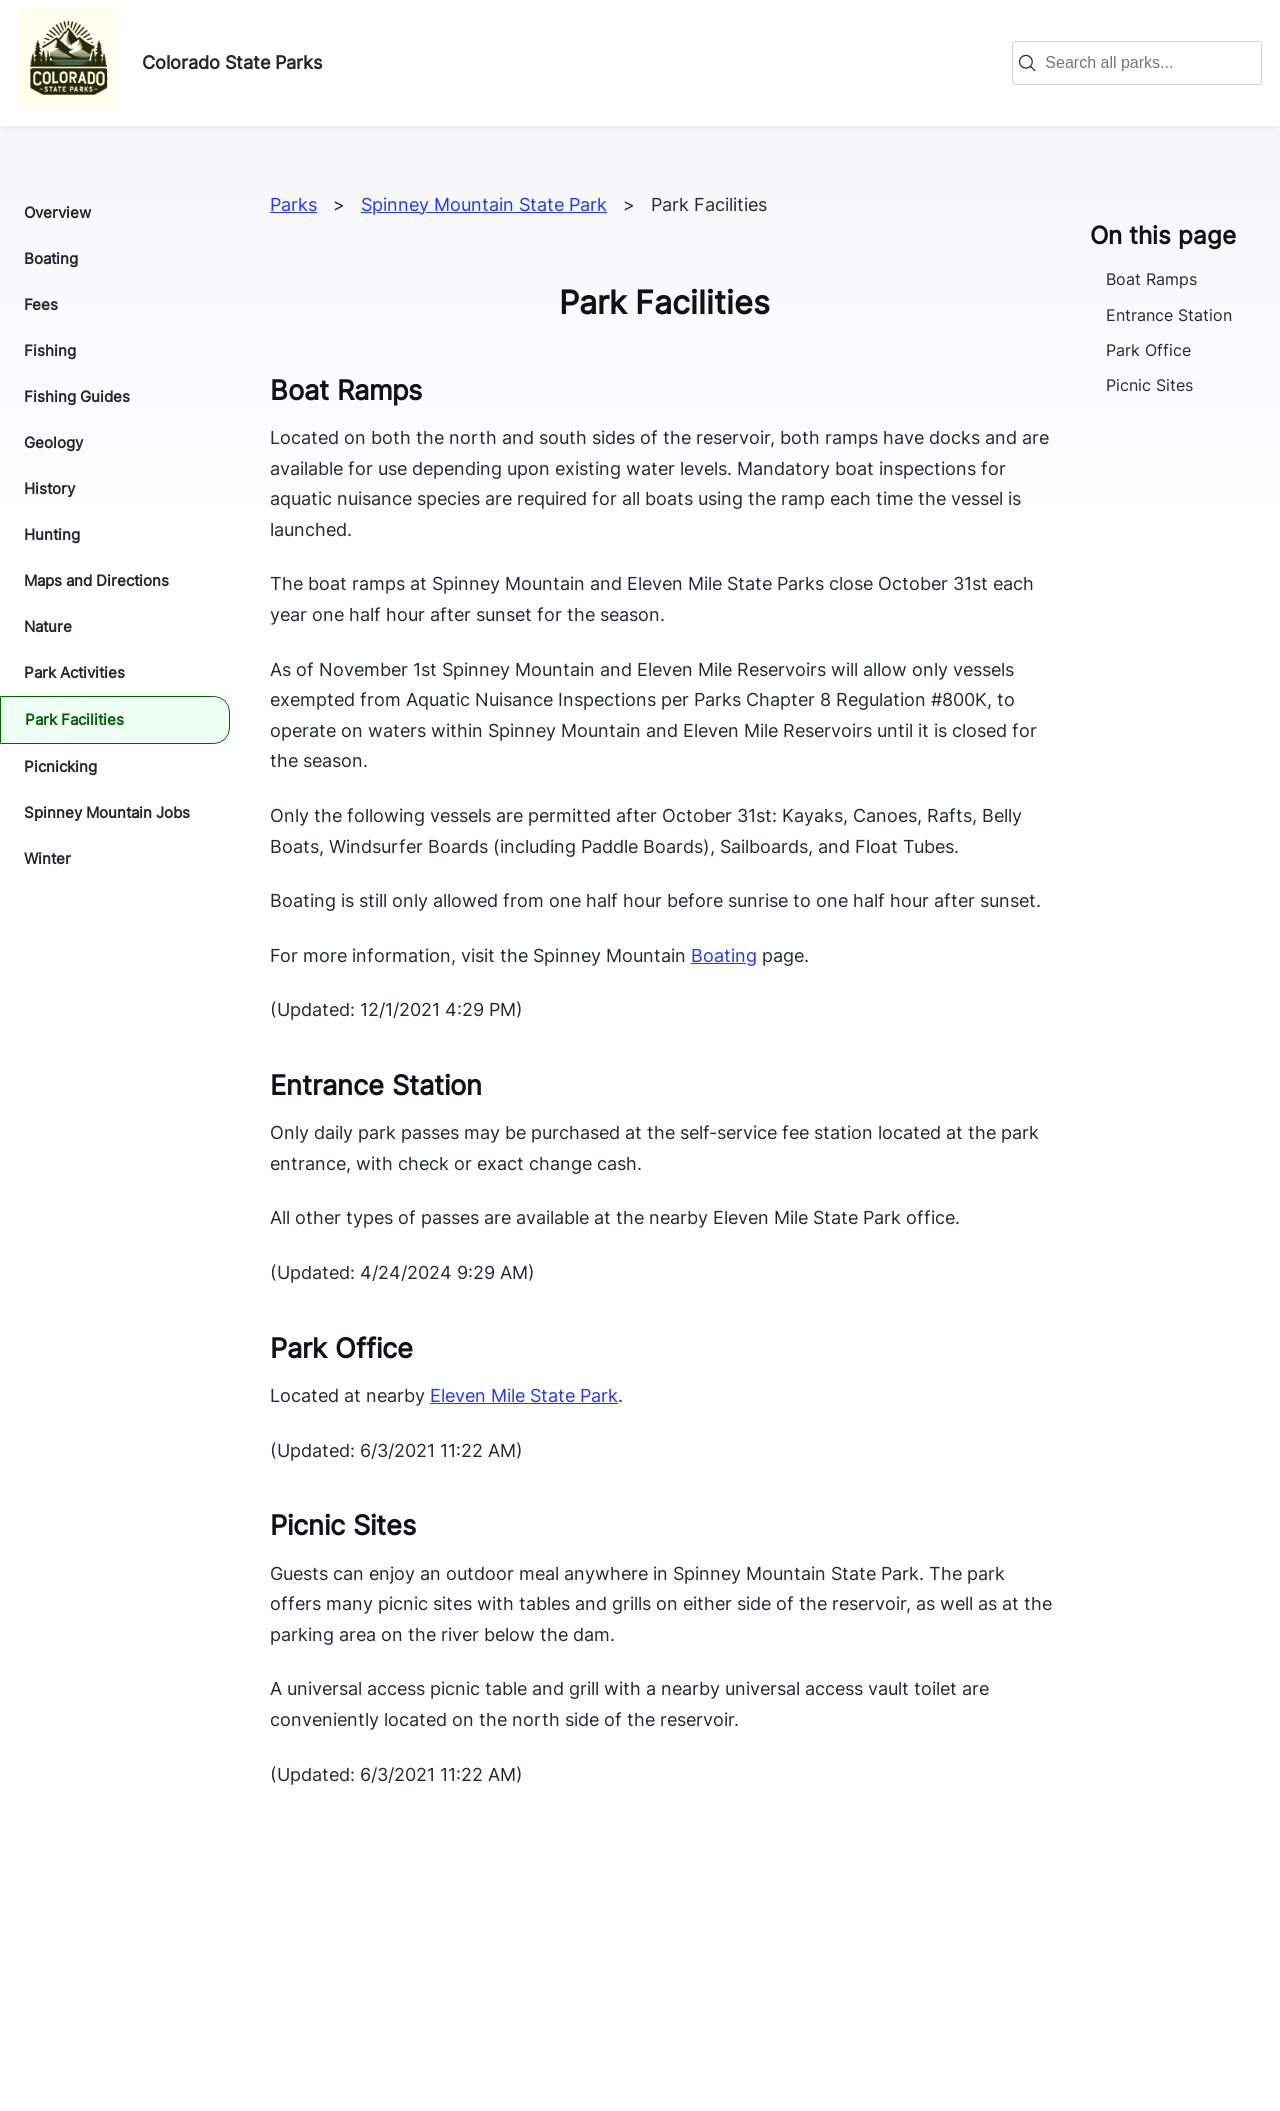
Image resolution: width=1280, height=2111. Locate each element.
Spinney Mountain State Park (484, 204)
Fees (41, 304)
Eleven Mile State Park (524, 1395)
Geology (53, 442)
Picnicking (60, 766)
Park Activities (74, 672)
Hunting (52, 534)
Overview (57, 212)
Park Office (1148, 350)
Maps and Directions (96, 580)
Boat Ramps (1151, 279)
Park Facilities (74, 719)
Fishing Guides (77, 396)
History (49, 488)
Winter (47, 858)
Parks (293, 204)
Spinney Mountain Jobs (107, 812)
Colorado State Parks (232, 62)
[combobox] (1147, 63)
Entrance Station (1169, 315)
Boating (51, 258)
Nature (48, 626)
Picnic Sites (1149, 385)
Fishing (50, 350)
